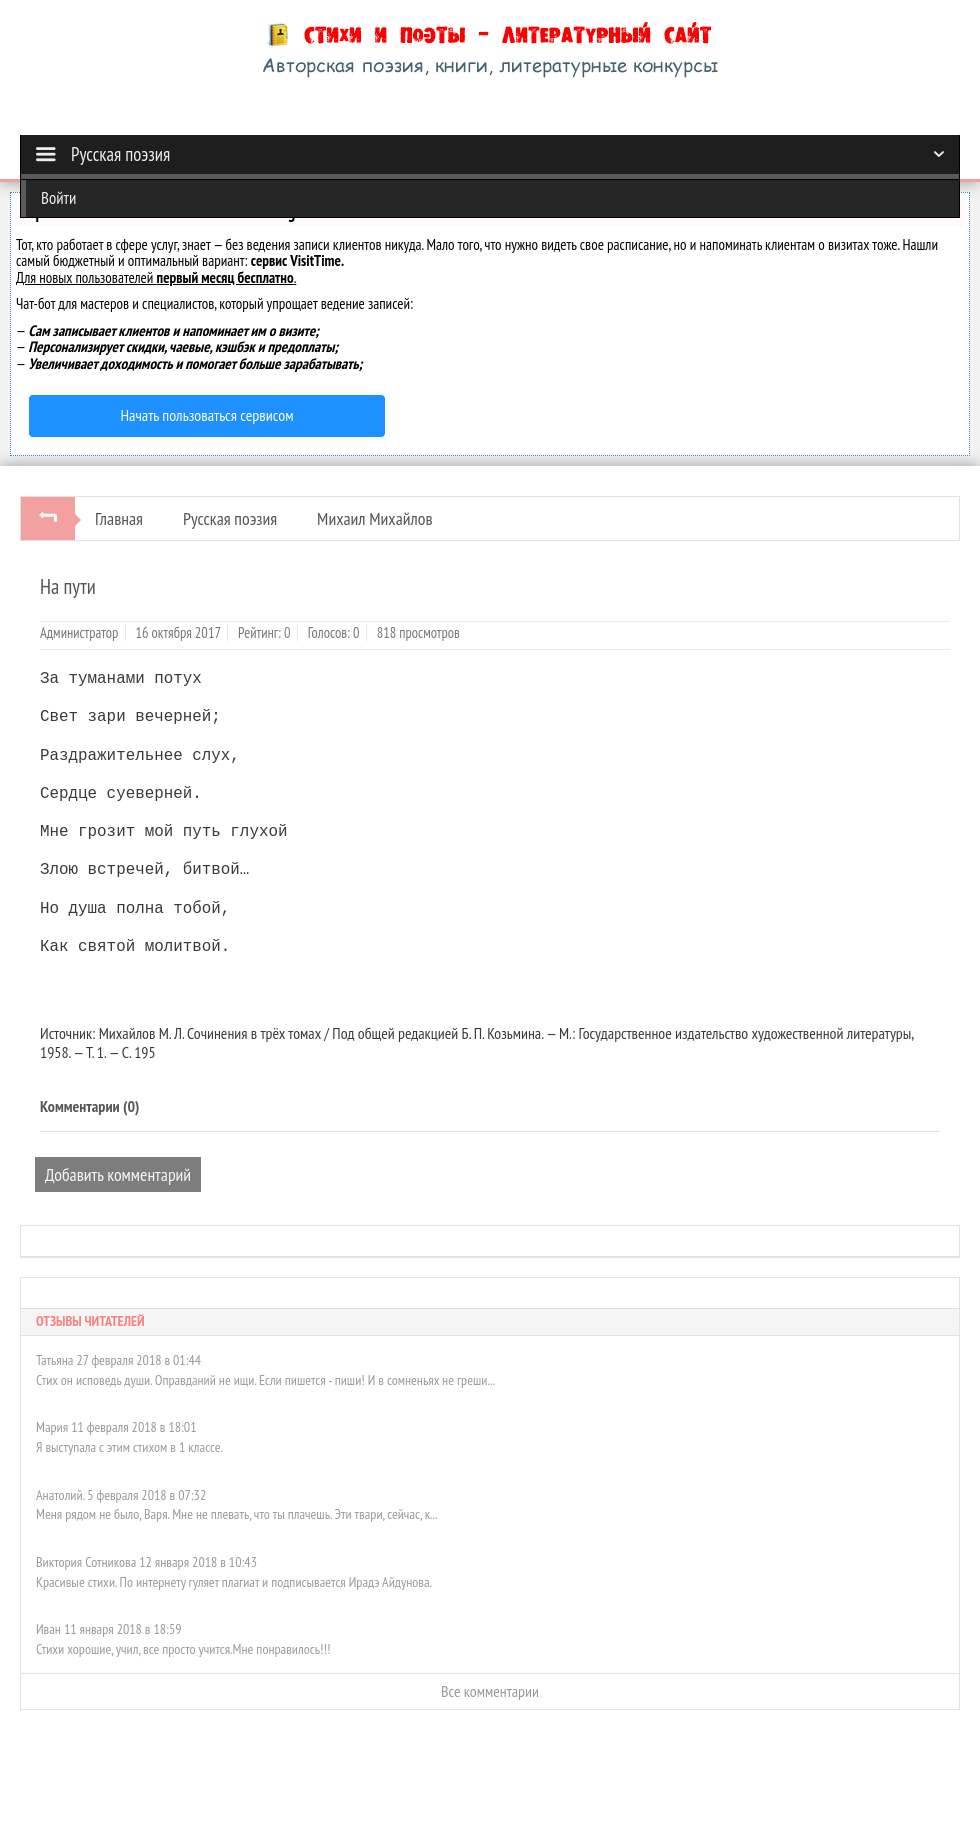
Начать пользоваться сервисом (207, 415)
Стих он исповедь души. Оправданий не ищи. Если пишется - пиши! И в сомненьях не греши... (265, 1380)
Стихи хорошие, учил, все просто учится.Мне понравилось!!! (183, 1649)
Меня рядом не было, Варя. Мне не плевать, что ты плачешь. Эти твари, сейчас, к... (237, 1514)
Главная (119, 518)
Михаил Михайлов (374, 518)
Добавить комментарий (118, 1174)
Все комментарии (490, 1691)
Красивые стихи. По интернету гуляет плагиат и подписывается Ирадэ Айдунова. (234, 1582)
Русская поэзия (230, 518)
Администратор (79, 632)
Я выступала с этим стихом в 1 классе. (129, 1447)
